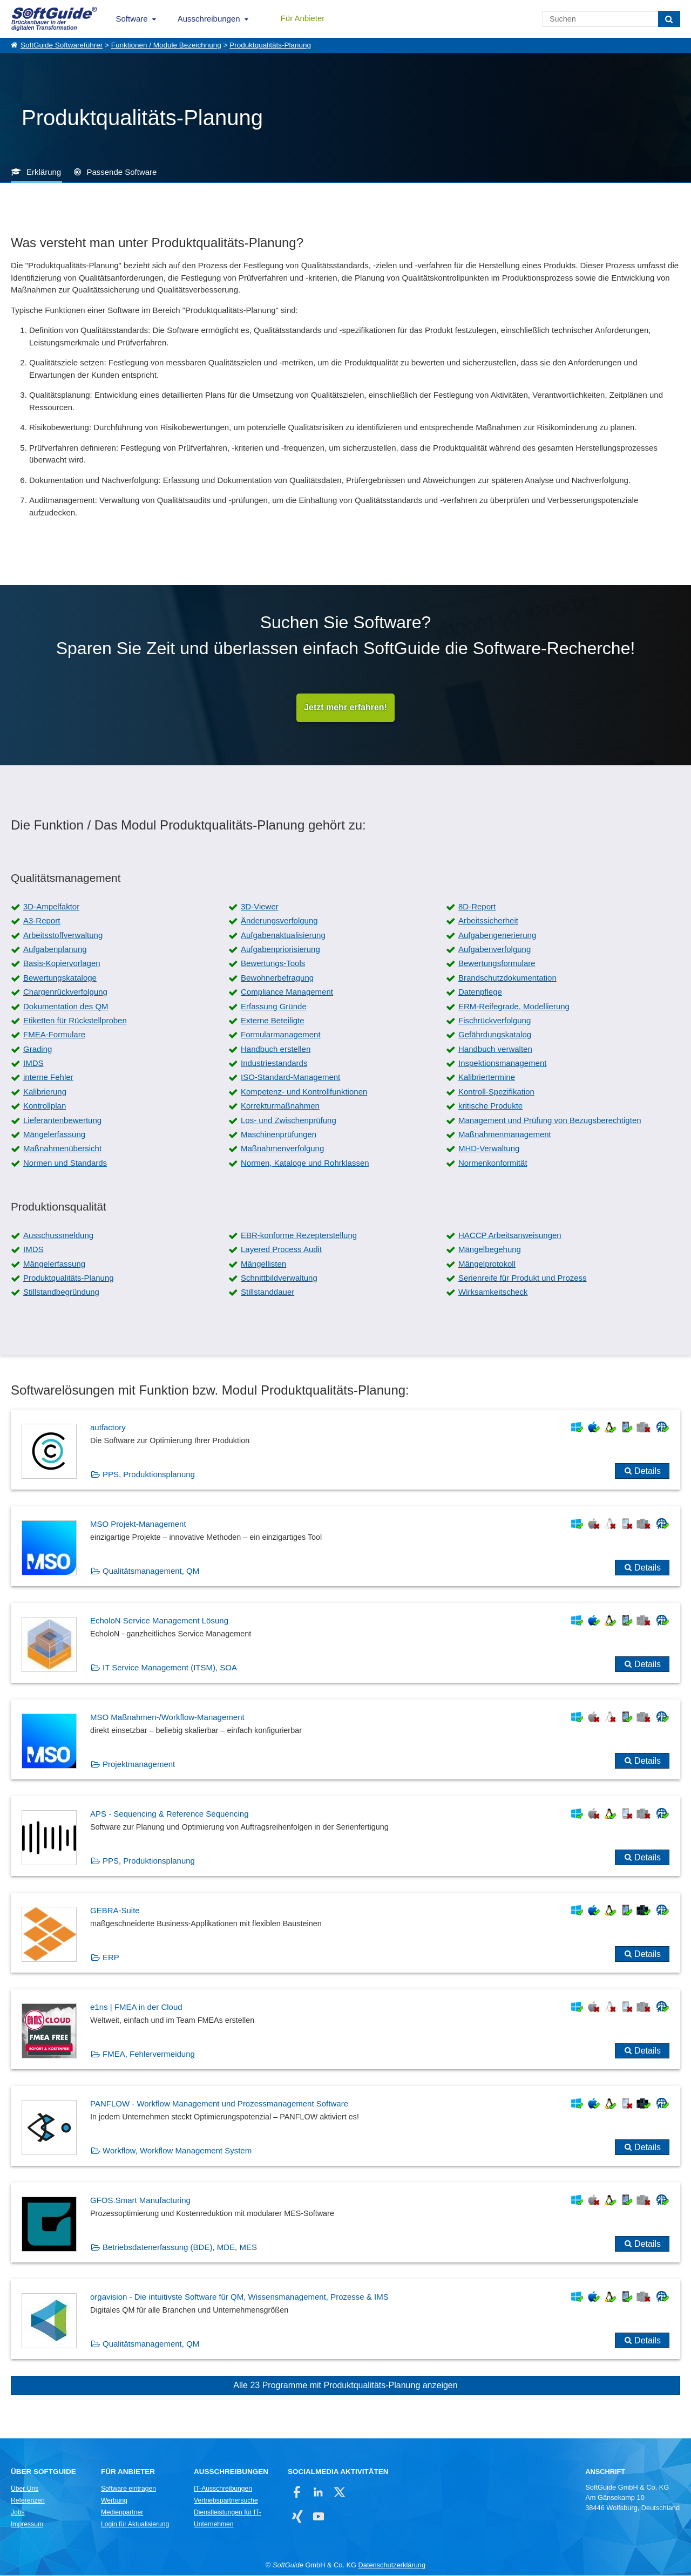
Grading (37, 1049)
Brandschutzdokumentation (507, 978)
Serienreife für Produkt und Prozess (522, 1278)
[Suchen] (669, 19)
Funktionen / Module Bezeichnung (166, 45)
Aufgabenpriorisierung (280, 949)
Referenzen (28, 2501)
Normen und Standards (65, 1163)
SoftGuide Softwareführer (62, 45)
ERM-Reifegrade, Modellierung (514, 1006)
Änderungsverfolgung (279, 921)
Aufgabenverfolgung (494, 949)
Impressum (27, 2525)
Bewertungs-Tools (273, 963)
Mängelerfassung (54, 1134)
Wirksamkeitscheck (492, 1292)
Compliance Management (287, 992)
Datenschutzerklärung (391, 2565)
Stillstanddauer (267, 1292)
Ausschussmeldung (58, 1235)
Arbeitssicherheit (488, 921)
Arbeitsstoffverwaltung (63, 935)
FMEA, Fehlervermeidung (149, 2054)
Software (132, 18)
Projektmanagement (139, 1764)
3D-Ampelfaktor (51, 907)
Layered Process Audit (281, 1249)
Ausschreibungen (209, 18)
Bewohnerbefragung (277, 978)
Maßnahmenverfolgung (282, 1148)
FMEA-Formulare (54, 1034)
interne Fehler (48, 1077)
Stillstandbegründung (61, 1292)
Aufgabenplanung (55, 949)
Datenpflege (480, 992)
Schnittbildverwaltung (279, 1278)
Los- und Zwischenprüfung (288, 1120)
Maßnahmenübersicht (62, 1148)
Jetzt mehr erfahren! (345, 707)
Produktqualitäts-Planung (270, 45)
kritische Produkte (490, 1106)
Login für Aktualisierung (135, 2525)
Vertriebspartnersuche (226, 2501)
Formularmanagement (281, 1034)
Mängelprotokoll (487, 1264)
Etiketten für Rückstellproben (75, 1020)
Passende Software (121, 171)
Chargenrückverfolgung (65, 992)
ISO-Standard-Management (290, 1077)
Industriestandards (274, 1063)
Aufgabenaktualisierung (283, 935)
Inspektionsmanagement (502, 1063)
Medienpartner (122, 2513)
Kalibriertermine (486, 1077)
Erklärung (43, 171)
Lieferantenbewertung (62, 1120)
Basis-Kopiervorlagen (61, 963)
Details (647, 1471)
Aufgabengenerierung (497, 935)
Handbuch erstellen (275, 1049)
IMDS (33, 1063)
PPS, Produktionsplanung (149, 1474)
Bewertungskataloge (60, 978)
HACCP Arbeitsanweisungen (509, 1235)
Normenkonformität (492, 1163)
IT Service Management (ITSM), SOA (170, 1668)
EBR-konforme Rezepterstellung (299, 1235)
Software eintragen (128, 2489)
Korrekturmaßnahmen (280, 1106)
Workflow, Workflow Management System (177, 2151)
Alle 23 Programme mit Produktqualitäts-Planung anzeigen (345, 2385)
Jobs (18, 2513)
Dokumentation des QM (66, 1006)
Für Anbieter (303, 18)
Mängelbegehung (489, 1249)
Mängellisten (263, 1264)
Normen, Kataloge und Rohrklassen (305, 1163)
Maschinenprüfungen (278, 1134)
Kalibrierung (44, 1092)
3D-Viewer (260, 907)
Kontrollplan (44, 1106)
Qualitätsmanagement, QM (151, 1571)
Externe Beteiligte (272, 1020)
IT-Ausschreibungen (223, 2489)
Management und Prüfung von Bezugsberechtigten (549, 1120)
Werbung (114, 2501)
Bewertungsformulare (497, 963)
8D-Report (477, 907)
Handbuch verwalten (495, 1049)
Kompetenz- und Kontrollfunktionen (304, 1092)
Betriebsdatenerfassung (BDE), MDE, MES (180, 2247)
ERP (111, 1957)
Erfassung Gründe (274, 1006)
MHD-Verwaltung (488, 1148)
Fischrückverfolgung (494, 1020)
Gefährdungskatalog (494, 1034)
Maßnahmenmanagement (504, 1134)
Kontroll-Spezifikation (496, 1092)
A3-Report (41, 921)
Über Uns (24, 2489)
